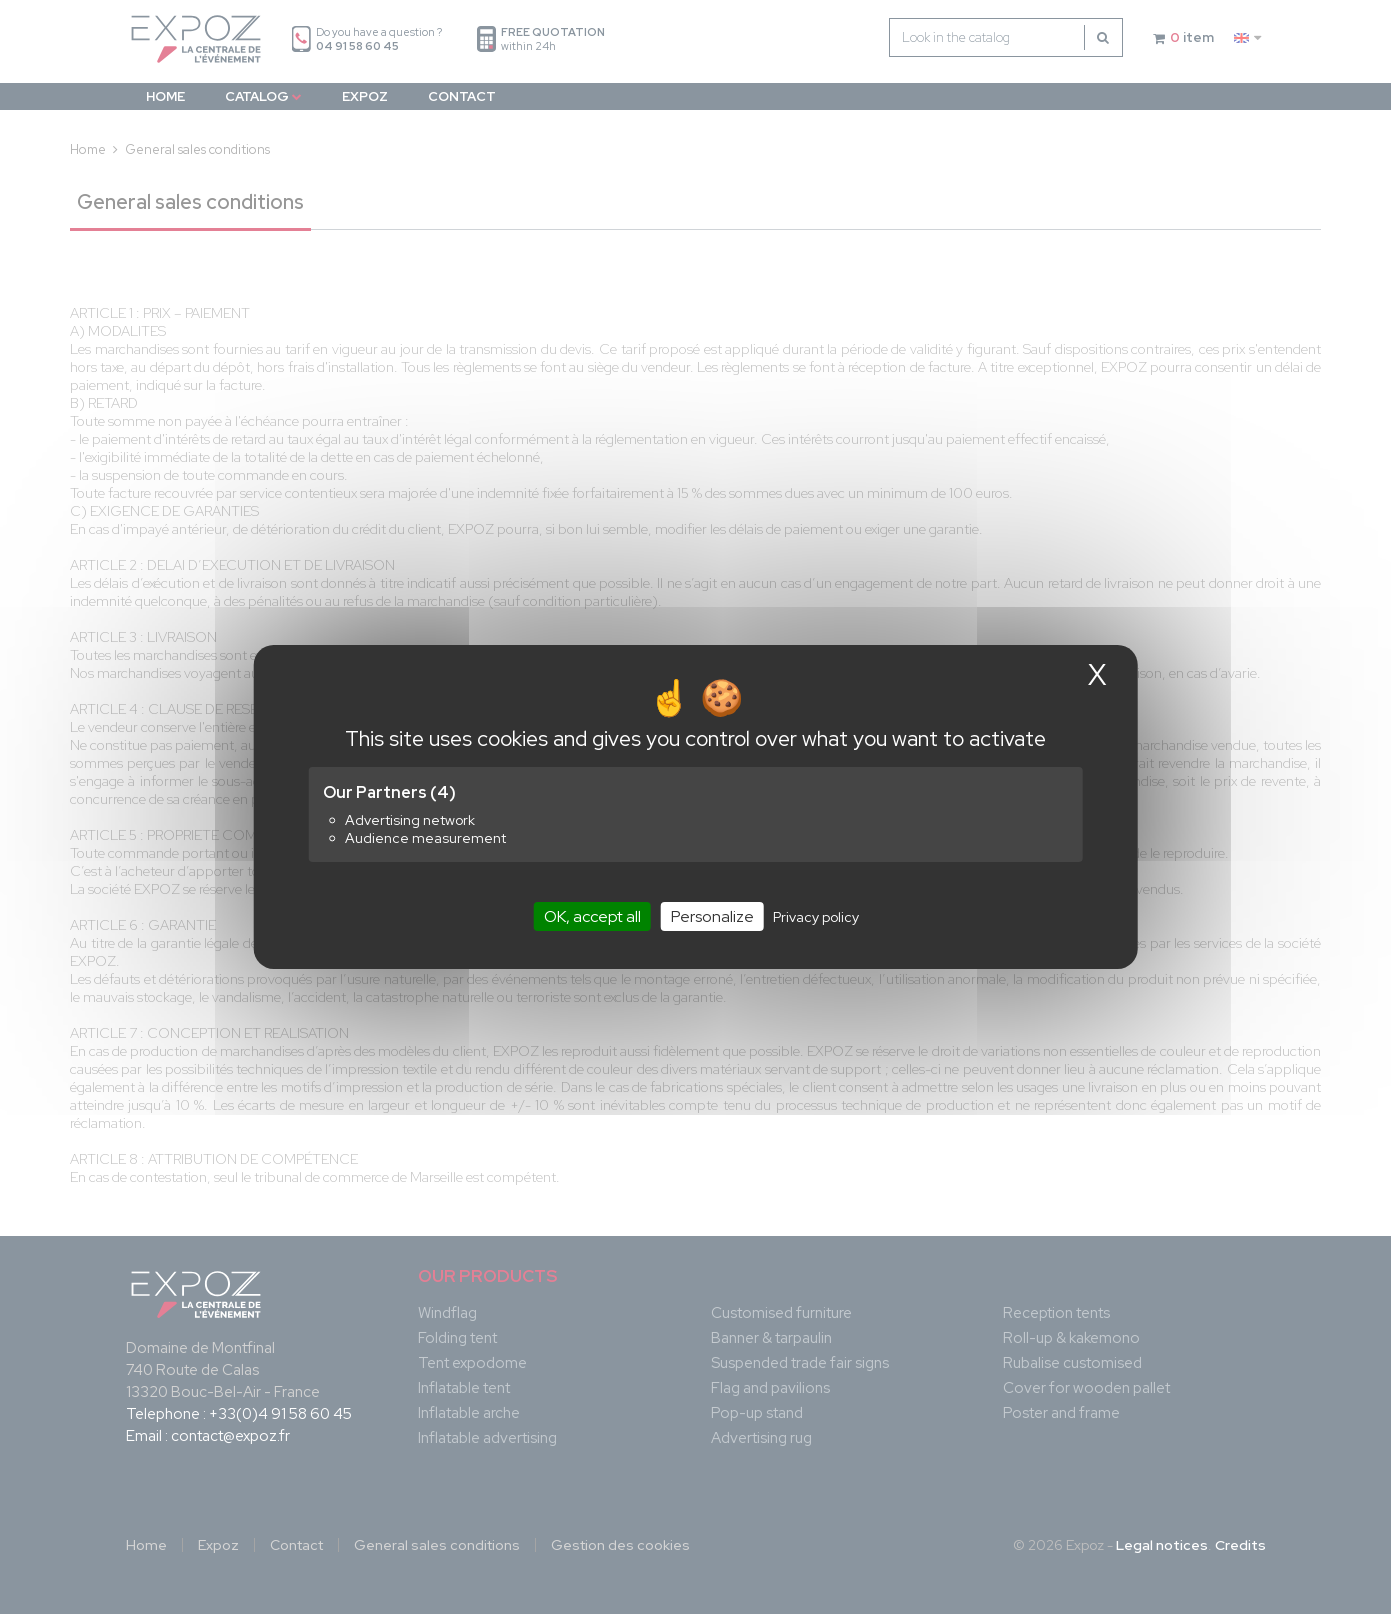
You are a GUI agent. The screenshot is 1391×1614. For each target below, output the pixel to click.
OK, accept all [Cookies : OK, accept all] (592, 916)
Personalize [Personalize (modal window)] (712, 916)
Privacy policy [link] (816, 917)
